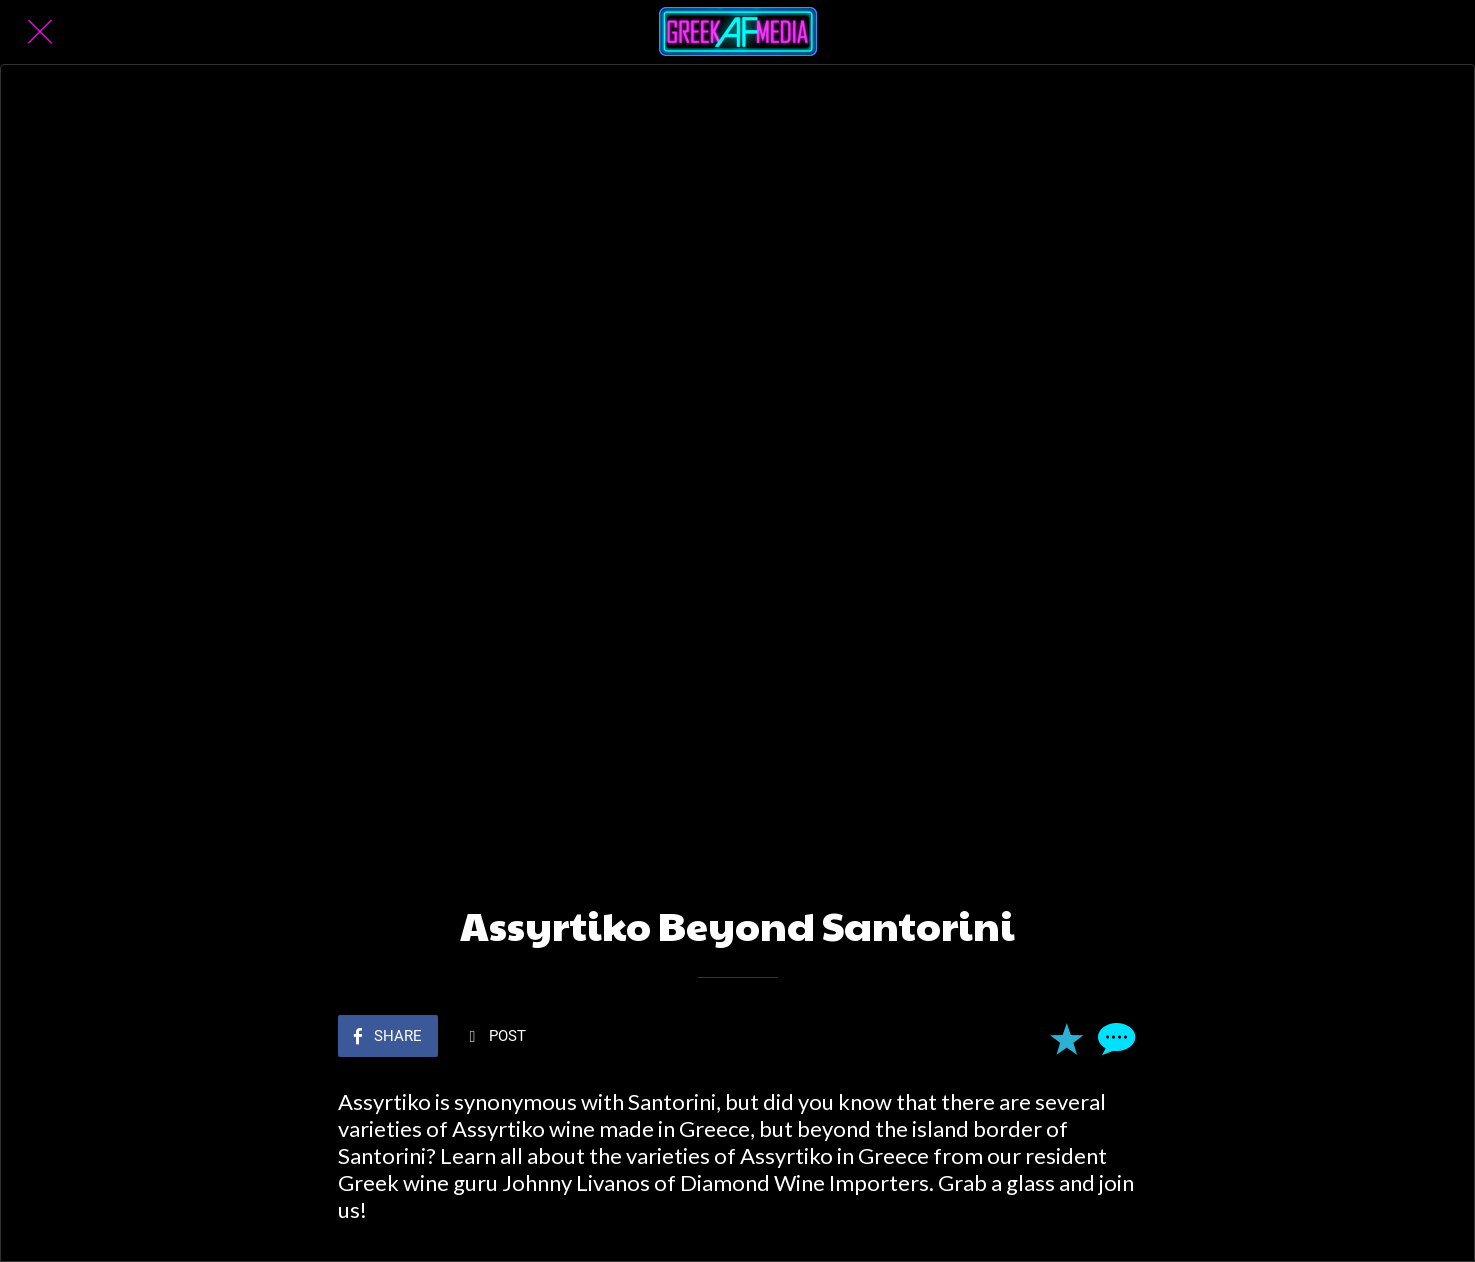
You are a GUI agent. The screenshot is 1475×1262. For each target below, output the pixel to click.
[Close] (40, 32)
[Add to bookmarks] (1066, 1038)
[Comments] (1114, 1038)
